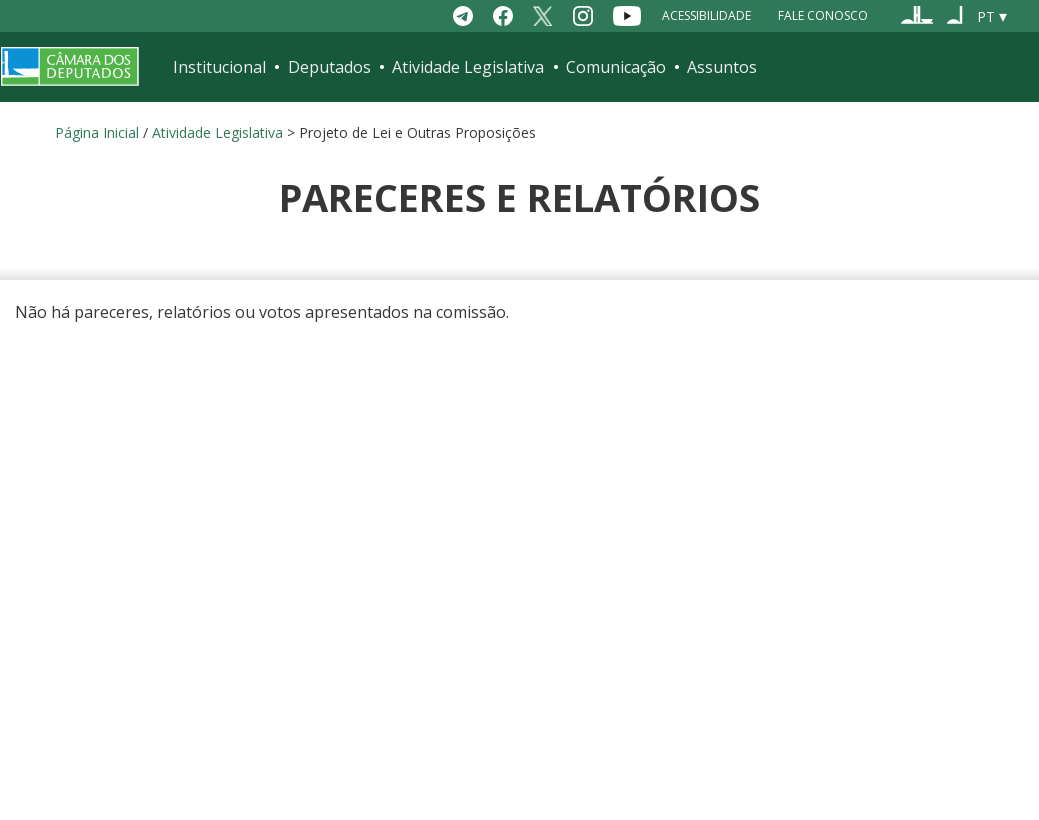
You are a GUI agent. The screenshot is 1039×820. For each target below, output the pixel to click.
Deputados (329, 67)
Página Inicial (97, 132)
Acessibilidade (706, 15)
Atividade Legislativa (468, 67)
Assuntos (722, 67)
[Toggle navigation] (1010, 67)
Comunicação (616, 67)
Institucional (219, 67)
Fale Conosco (823, 15)
